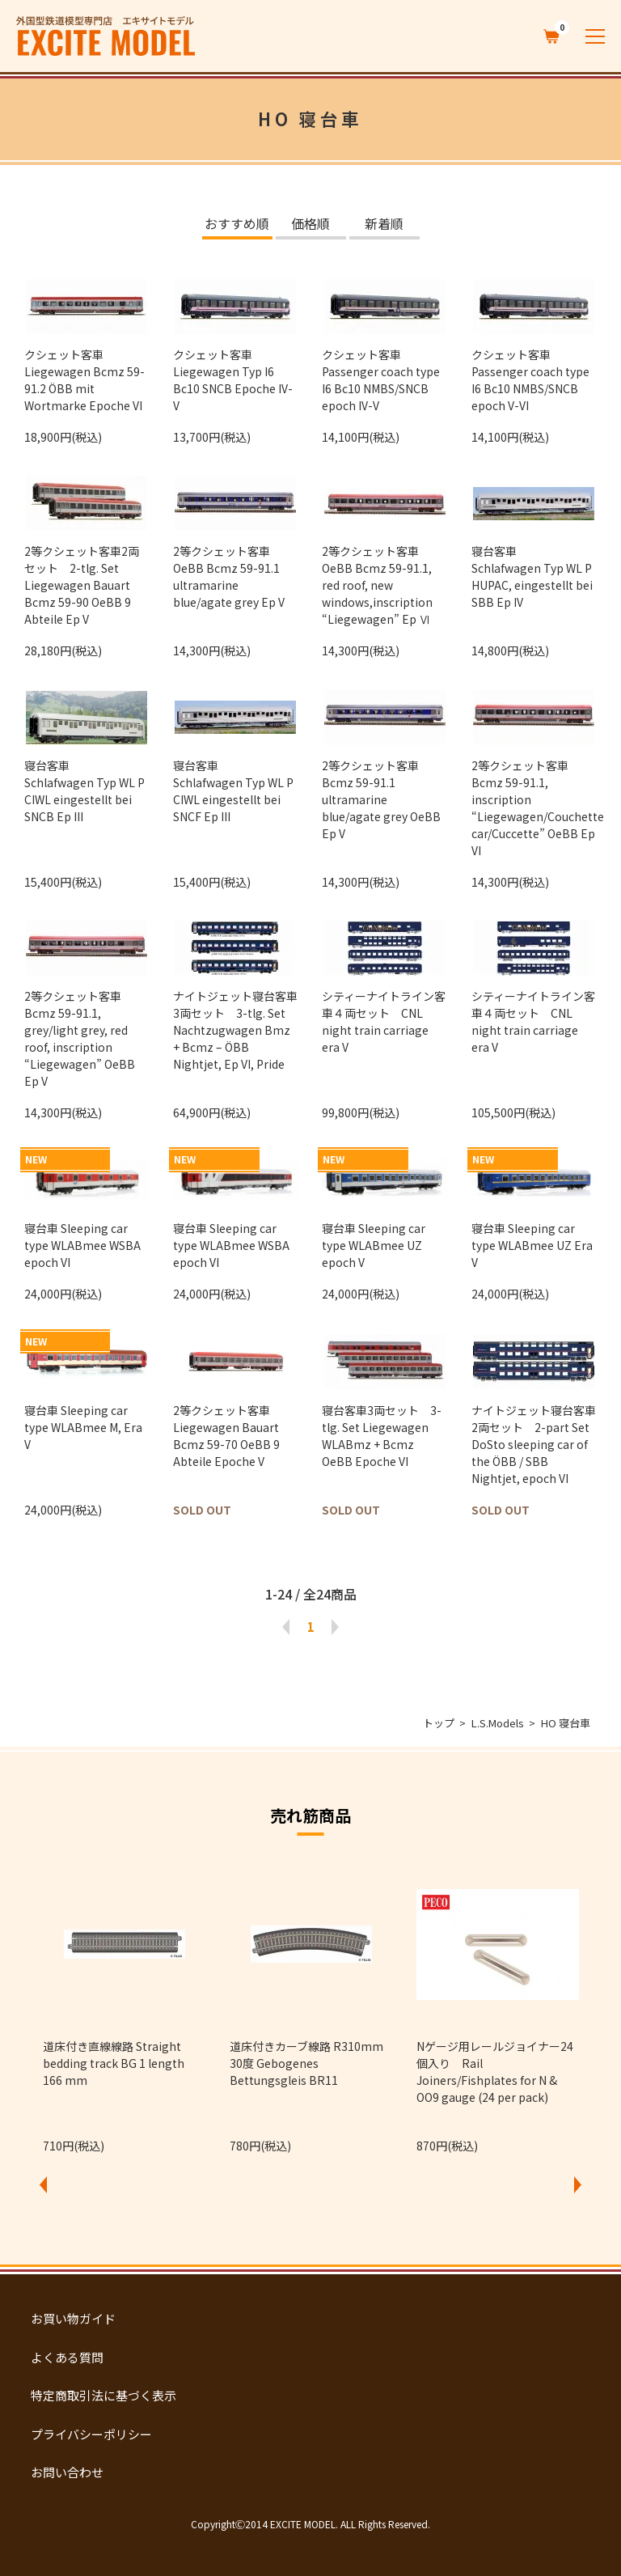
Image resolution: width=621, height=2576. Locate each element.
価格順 (310, 225)
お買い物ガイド (73, 2318)
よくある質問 (67, 2357)
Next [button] (578, 2184)
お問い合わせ (67, 2472)
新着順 (384, 225)
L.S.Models (497, 1723)
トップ (438, 1723)
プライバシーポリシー (91, 2434)
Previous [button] (43, 2184)
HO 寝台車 (565, 1723)
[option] (124, 2008)
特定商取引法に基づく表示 (103, 2395)
